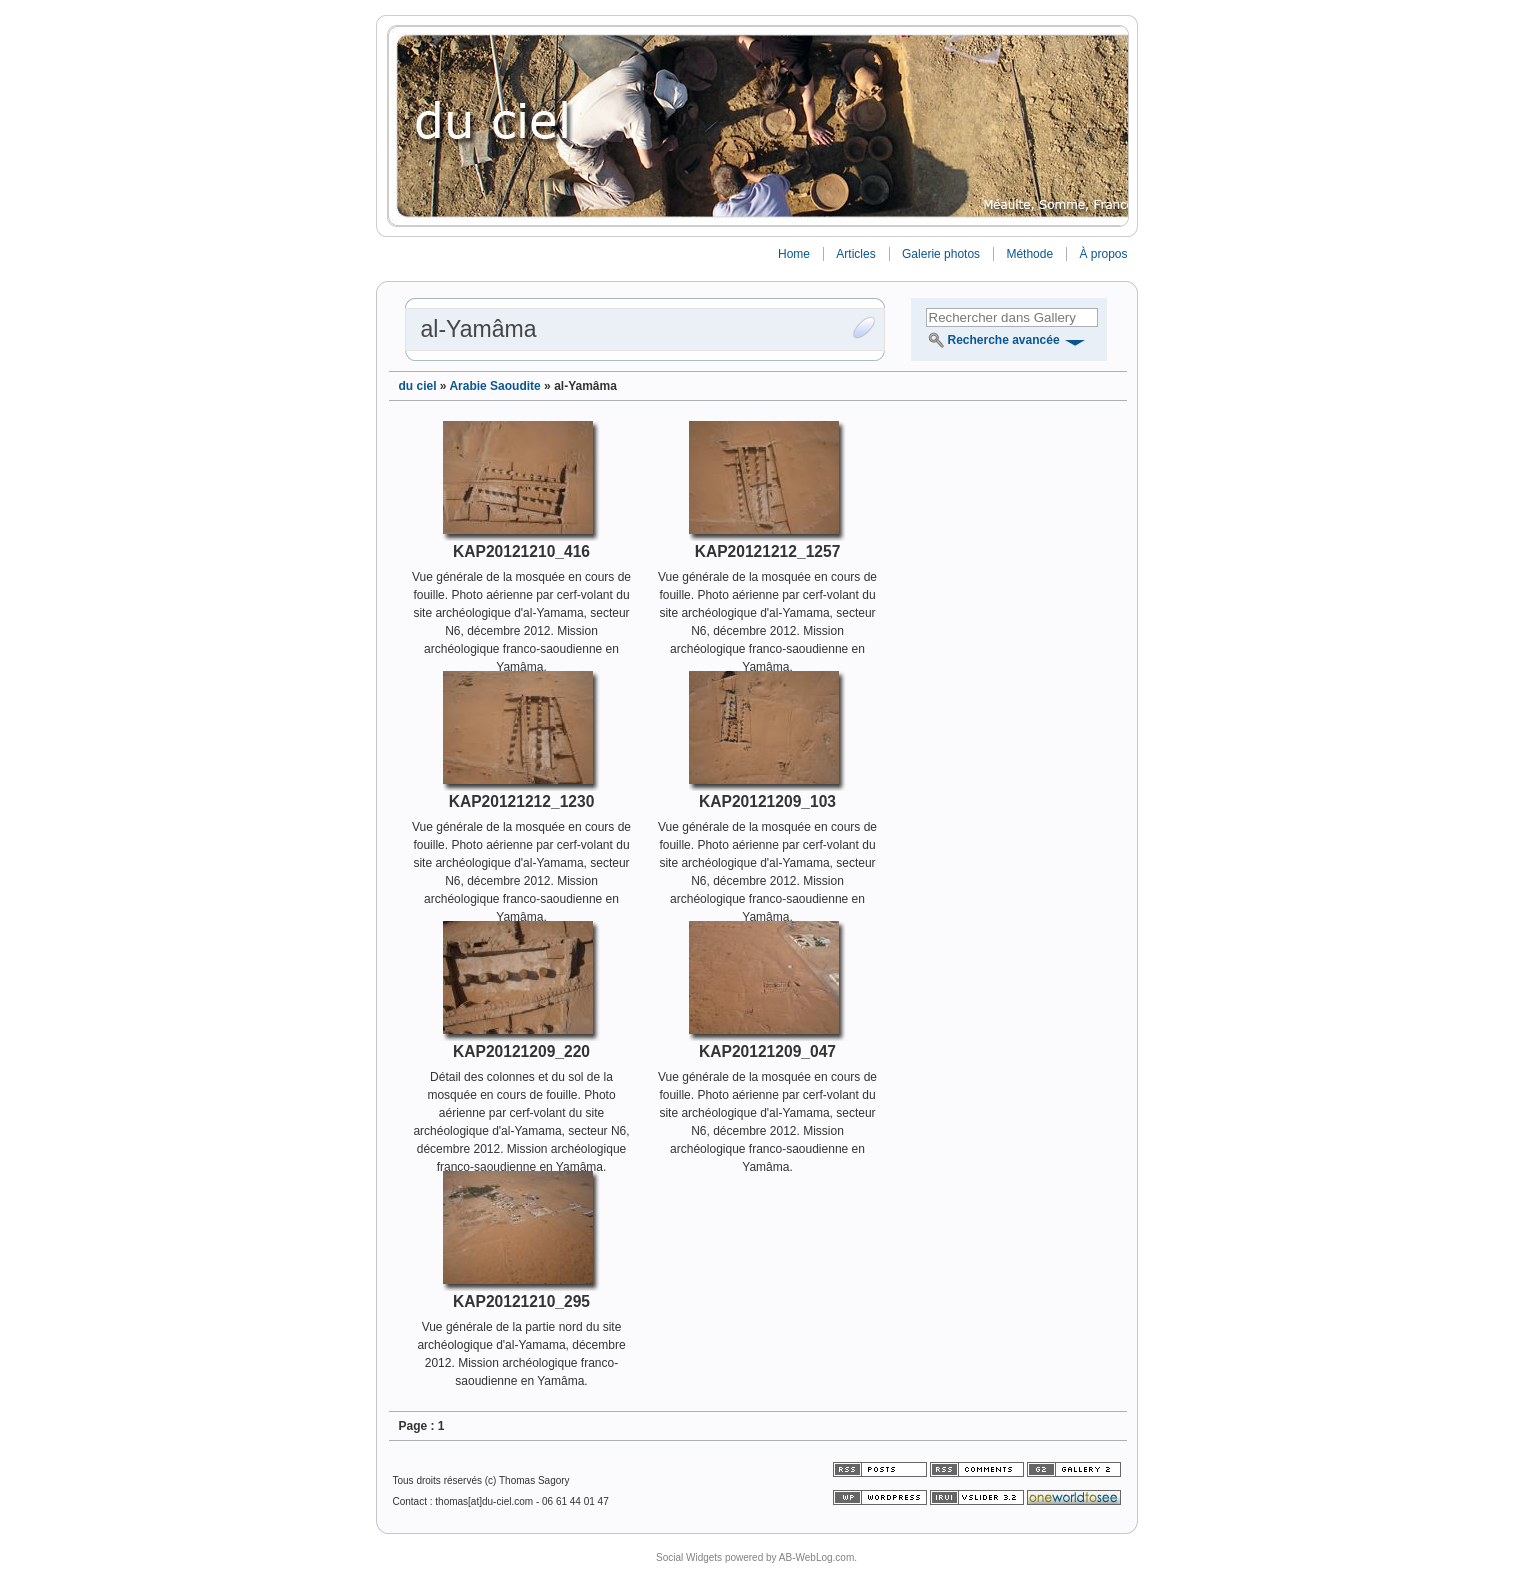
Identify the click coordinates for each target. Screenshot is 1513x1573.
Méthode (1029, 254)
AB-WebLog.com (816, 1557)
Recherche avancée (1004, 340)
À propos (1103, 254)
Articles (855, 254)
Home (794, 254)
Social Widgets (689, 1557)
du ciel (418, 386)
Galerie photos (941, 254)
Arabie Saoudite (494, 386)
